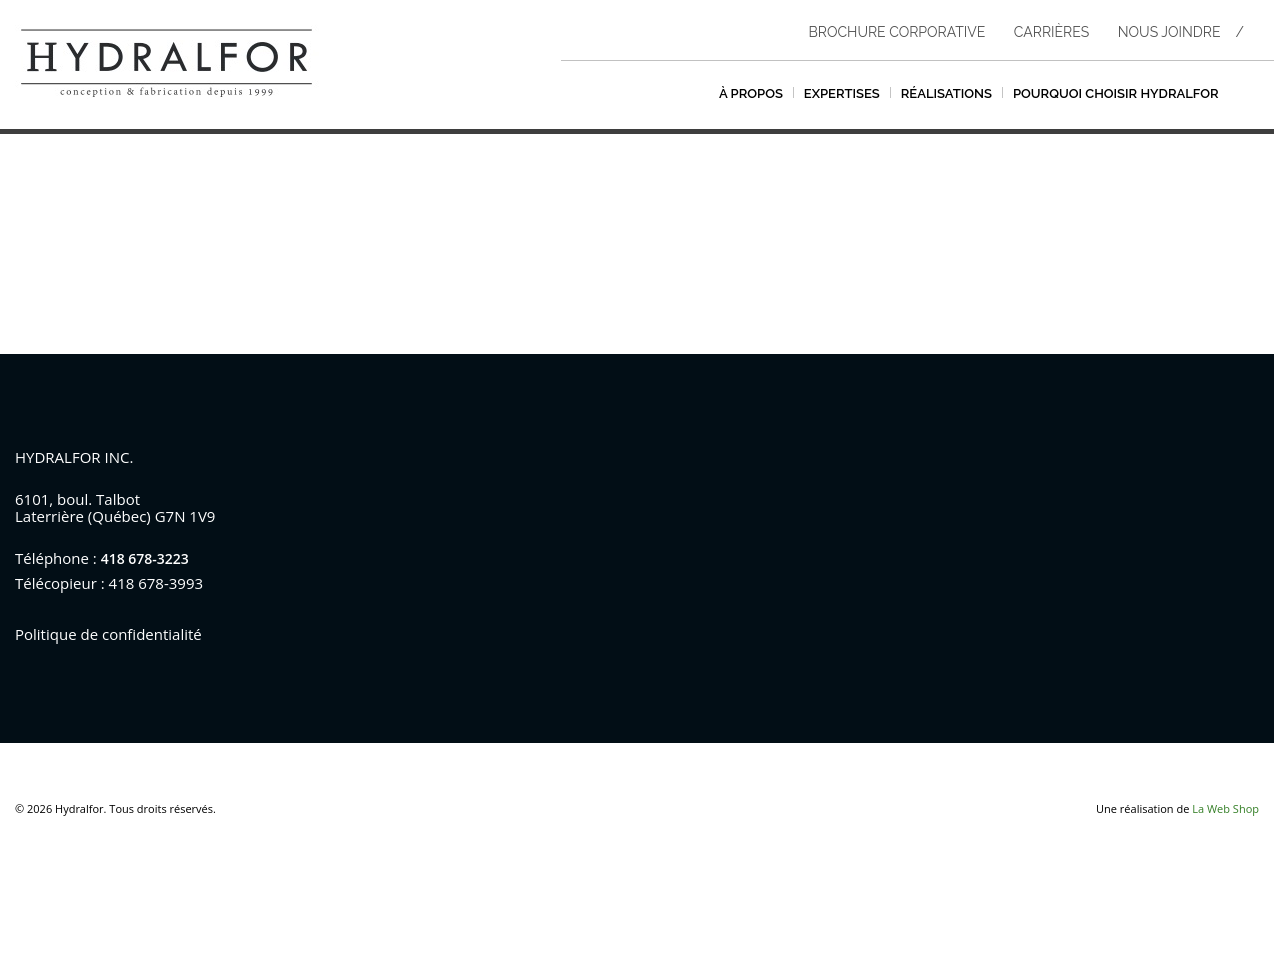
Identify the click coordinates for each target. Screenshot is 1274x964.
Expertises (842, 93)
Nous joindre (1169, 32)
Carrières (1051, 32)
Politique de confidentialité (108, 634)
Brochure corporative (896, 32)
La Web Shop (1225, 808)
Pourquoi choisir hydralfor (1116, 93)
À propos (751, 93)
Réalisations (946, 93)
